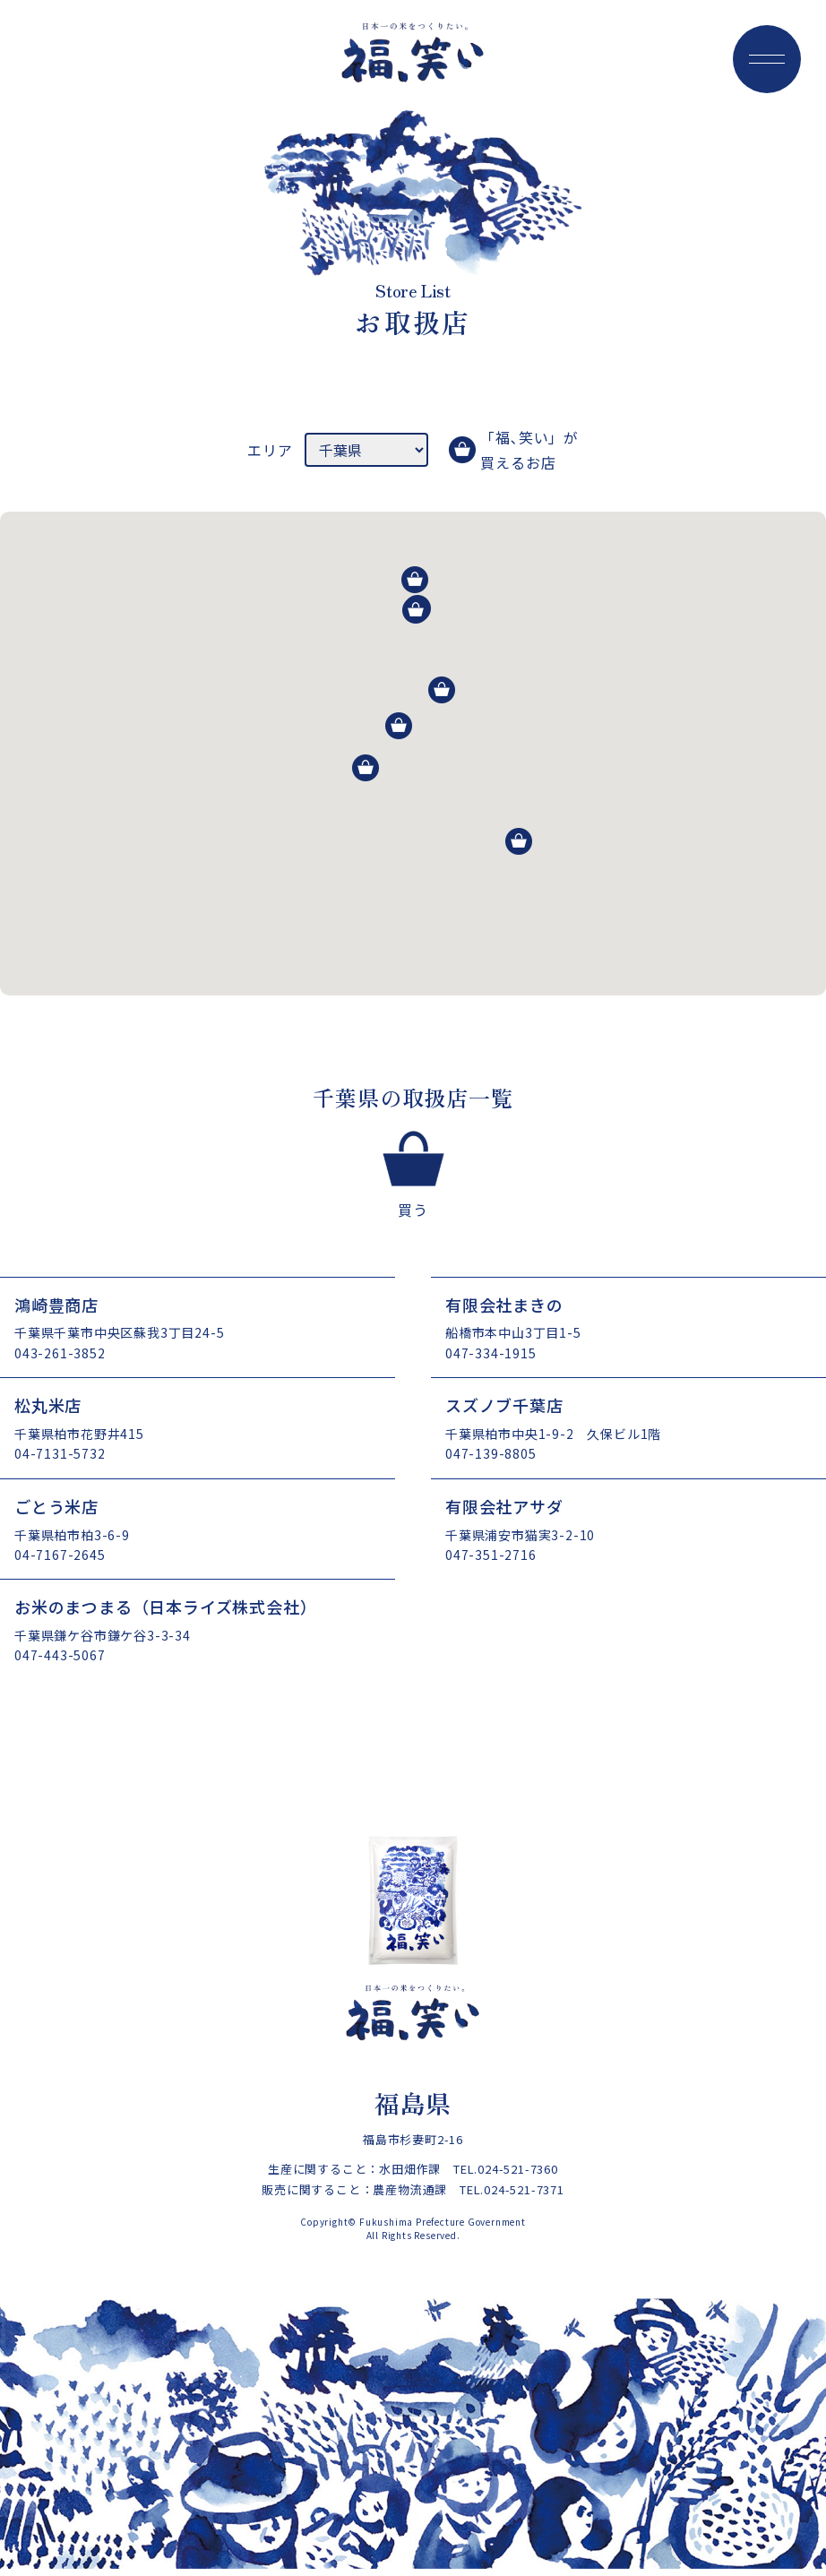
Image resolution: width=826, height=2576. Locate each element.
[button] (518, 841)
